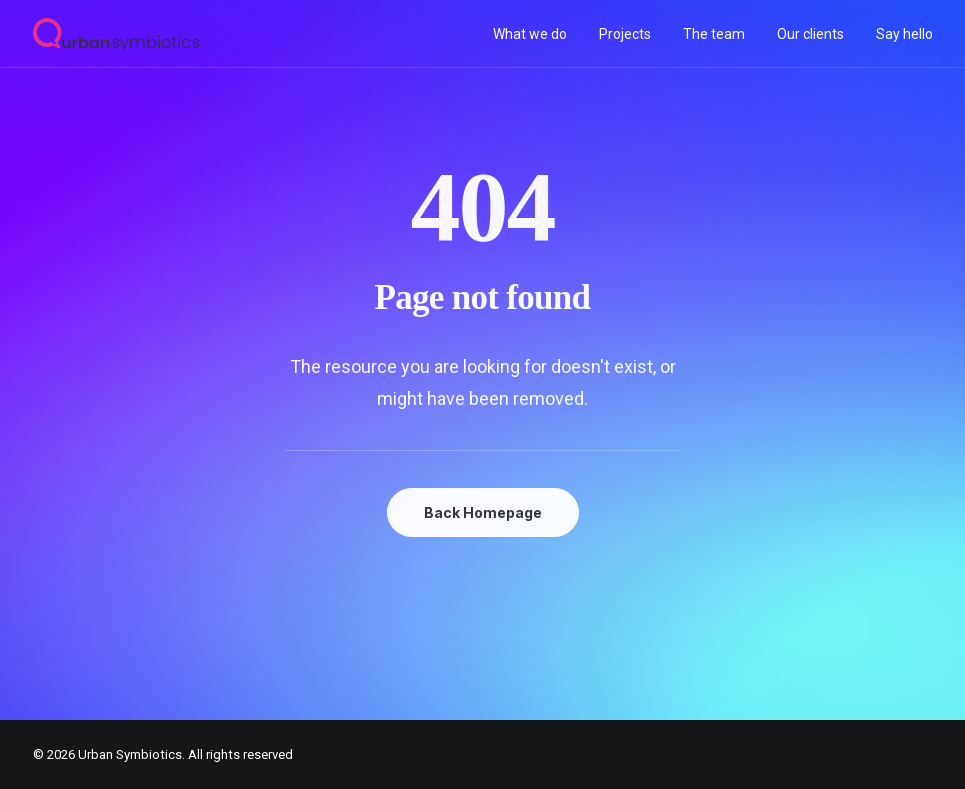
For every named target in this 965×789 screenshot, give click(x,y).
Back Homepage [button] (483, 512)
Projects (625, 34)
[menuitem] (537, 34)
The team (714, 34)
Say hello (904, 34)
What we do (530, 34)
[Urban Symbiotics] (116, 34)
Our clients (810, 34)
